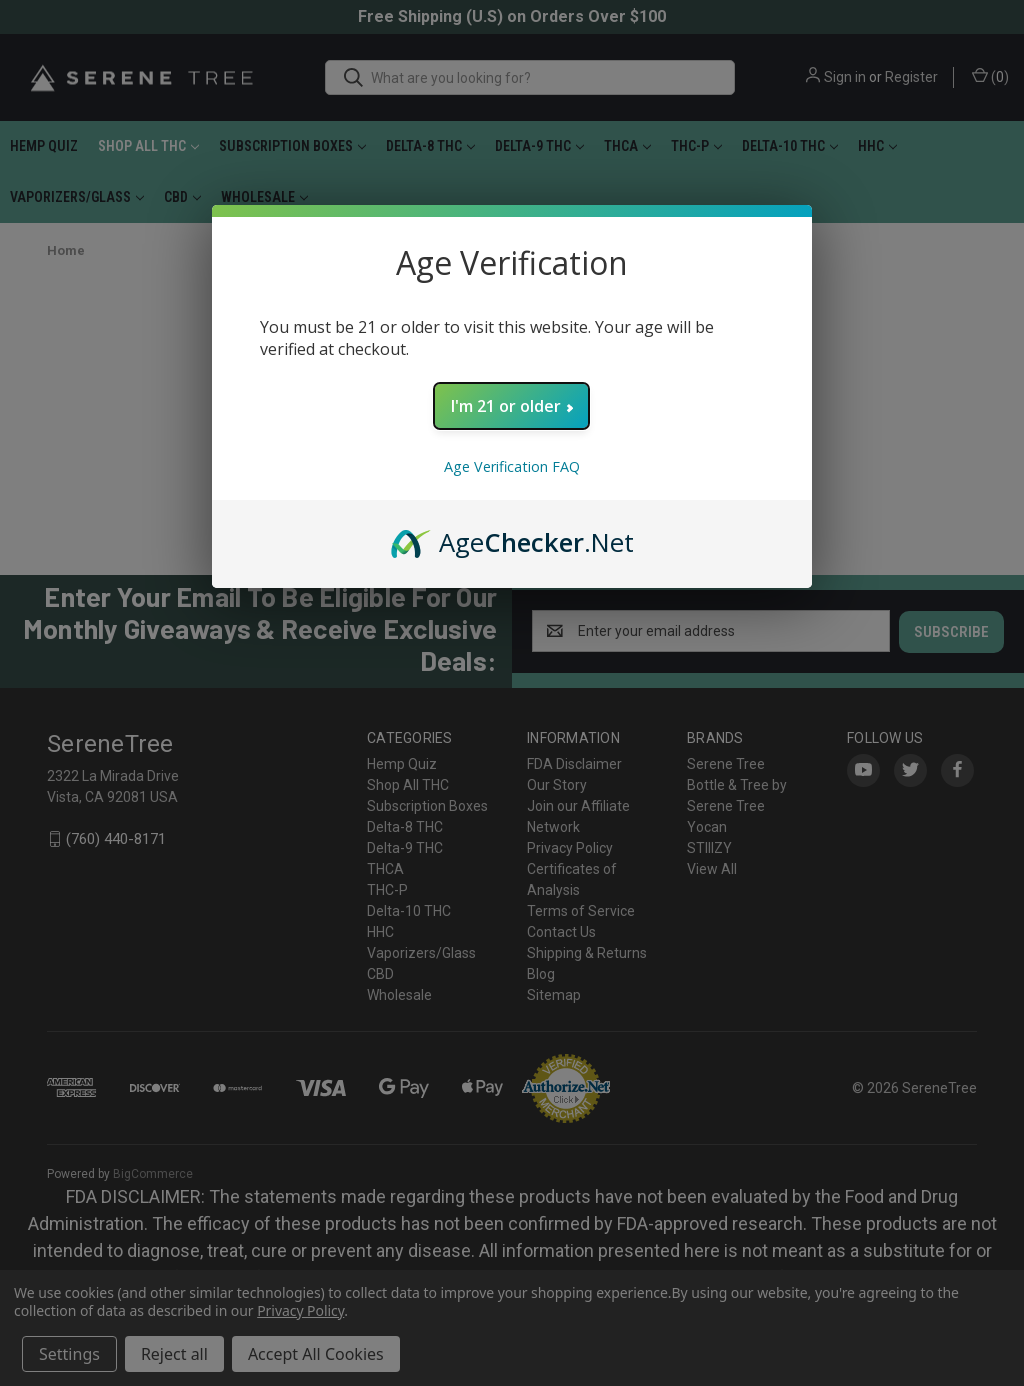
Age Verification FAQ (512, 466)
